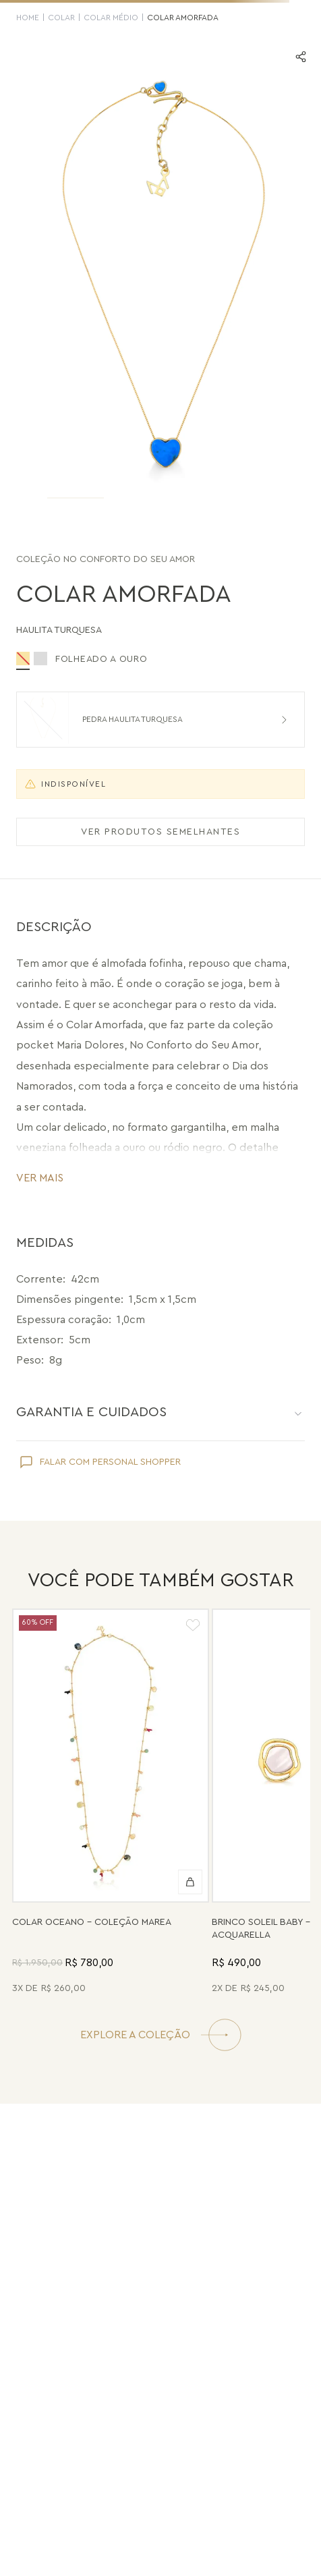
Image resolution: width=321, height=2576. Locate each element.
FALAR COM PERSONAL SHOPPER (110, 1462)
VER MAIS (39, 1178)
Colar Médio (111, 17)
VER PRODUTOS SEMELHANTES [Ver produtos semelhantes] (160, 832)
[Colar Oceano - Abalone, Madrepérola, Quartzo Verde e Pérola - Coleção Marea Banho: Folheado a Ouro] (110, 1803)
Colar (61, 17)
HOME (27, 17)
